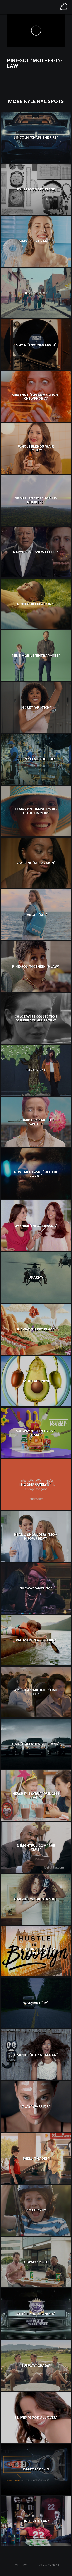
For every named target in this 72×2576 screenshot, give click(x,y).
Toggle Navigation (7, 7)
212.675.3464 (49, 2565)
